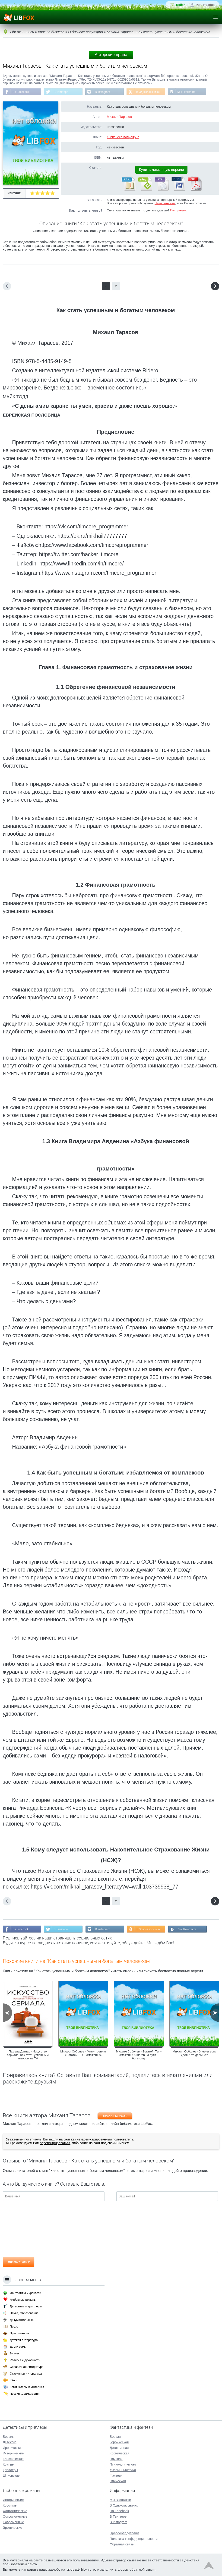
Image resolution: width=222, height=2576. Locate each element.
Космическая (119, 2453)
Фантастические (15, 2511)
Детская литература (24, 2340)
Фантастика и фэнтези (25, 2293)
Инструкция (178, 210)
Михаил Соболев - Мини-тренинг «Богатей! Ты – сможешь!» (83, 2053)
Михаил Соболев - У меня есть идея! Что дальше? (194, 2053)
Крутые (8, 2464)
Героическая (119, 2442)
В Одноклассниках (148, 92)
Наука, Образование (24, 2313)
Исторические (13, 2453)
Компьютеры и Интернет (27, 2387)
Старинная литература (26, 2373)
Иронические (12, 2448)
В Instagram (102, 92)
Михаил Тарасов (119, 117)
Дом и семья (18, 2346)
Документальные (22, 2320)
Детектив (9, 2442)
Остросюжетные (15, 2516)
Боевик (8, 2436)
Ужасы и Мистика (123, 2470)
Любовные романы (23, 2299)
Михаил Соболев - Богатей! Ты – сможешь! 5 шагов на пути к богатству (139, 2055)
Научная (116, 2459)
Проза (14, 2326)
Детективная (119, 2448)
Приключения (19, 2333)
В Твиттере (61, 92)
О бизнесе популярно (123, 137)
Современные (13, 2522)
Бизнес (15, 2353)
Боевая (115, 2436)
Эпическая (118, 2481)
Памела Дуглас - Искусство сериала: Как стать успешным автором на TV (28, 2055)
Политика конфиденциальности (134, 2539)
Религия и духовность (25, 2360)
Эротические (12, 2527)
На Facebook (21, 92)
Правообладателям (124, 2533)
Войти (180, 4)
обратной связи (142, 2569)
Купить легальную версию (161, 170)
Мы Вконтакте (187, 92)
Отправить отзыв (18, 2262)
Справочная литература (26, 2367)
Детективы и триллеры (26, 2306)
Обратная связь (122, 2544)
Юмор (14, 2380)
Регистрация (205, 4)
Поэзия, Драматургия (24, 2393)
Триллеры (10, 2470)
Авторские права (111, 54)
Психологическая (123, 2464)
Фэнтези (116, 2475)
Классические (13, 2459)
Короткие (9, 2505)
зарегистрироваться (55, 2143)
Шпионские (11, 2475)
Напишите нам (165, 203)
